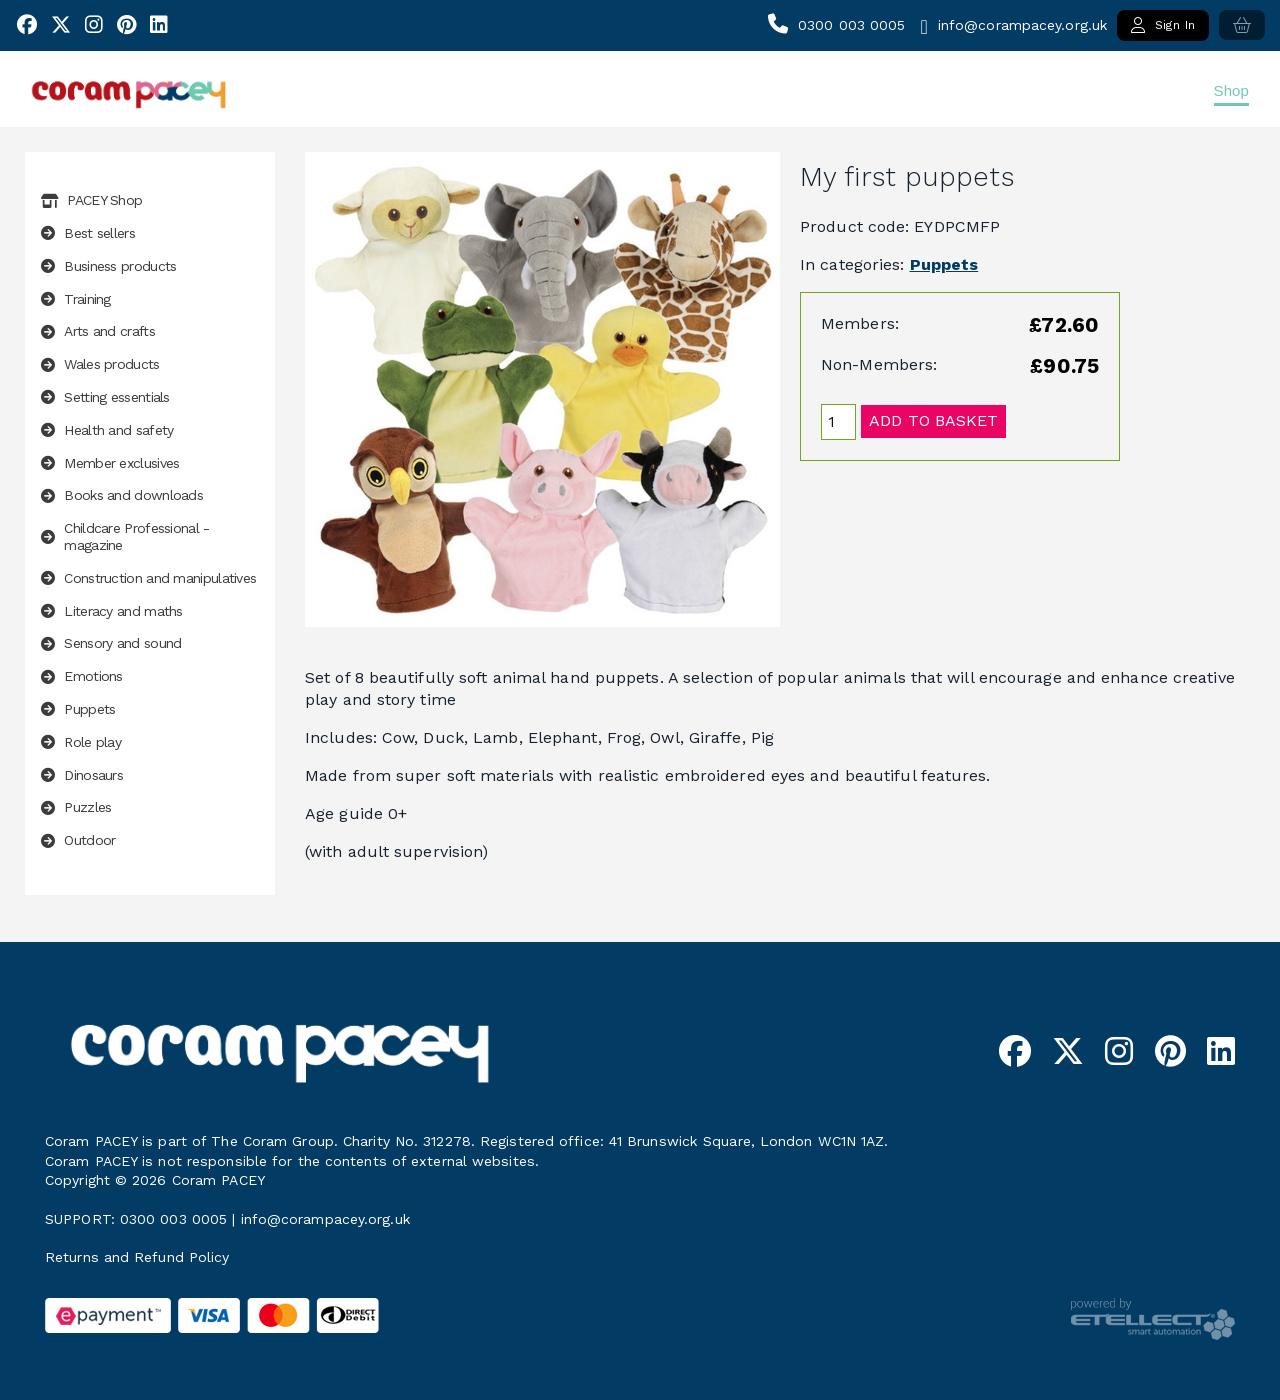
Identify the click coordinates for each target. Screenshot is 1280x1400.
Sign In (1163, 25)
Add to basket (933, 420)
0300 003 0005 (851, 25)
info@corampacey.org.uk (1022, 25)
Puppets (944, 264)
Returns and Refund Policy (137, 1257)
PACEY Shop (91, 200)
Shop (1231, 90)
